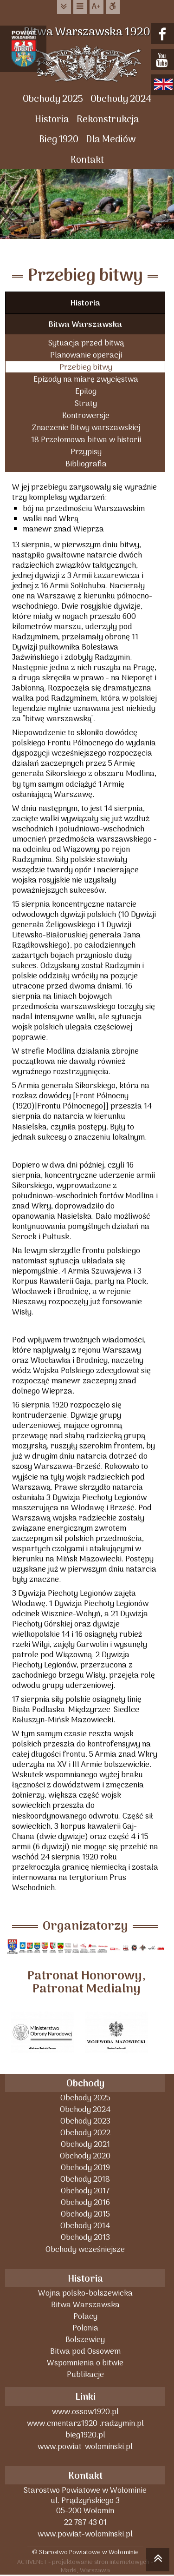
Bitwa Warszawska (85, 325)
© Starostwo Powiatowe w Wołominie (85, 2552)
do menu (80, 6)
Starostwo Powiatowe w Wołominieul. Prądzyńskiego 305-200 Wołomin (85, 2500)
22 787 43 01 (85, 2522)
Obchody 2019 (85, 2167)
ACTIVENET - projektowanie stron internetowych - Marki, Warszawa (85, 2566)
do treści (64, 6)
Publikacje (85, 2374)
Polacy (85, 2316)
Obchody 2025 (53, 99)
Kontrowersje (86, 415)
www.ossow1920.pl (85, 2411)
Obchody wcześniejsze (85, 2249)
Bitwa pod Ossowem (85, 2351)
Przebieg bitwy (85, 367)
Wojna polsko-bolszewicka (85, 2293)
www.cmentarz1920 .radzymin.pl (85, 2423)
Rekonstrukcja (108, 119)
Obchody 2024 (121, 99)
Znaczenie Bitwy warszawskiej (86, 427)
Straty (86, 403)
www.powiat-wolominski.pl (85, 2446)
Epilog (86, 391)
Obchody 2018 (85, 2179)
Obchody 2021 (85, 2144)
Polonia (85, 2328)
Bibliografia (86, 464)
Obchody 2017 (85, 2191)
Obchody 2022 (85, 2132)
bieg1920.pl (85, 2435)
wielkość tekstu (96, 7)
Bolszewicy (85, 2339)
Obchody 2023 (85, 2121)
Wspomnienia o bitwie (85, 2363)
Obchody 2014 (85, 2225)
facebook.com (163, 35)
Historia (52, 119)
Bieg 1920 (58, 139)
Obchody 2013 (85, 2237)
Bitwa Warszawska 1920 (87, 32)
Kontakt (87, 160)
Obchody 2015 (85, 2214)
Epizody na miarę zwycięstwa (85, 379)
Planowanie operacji (86, 355)
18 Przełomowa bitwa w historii (86, 439)
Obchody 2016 (85, 2202)
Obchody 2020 (85, 2156)
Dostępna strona (113, 6)
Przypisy (86, 452)
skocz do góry (157, 2561)
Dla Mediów (110, 139)
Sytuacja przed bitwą (86, 343)
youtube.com (163, 60)
